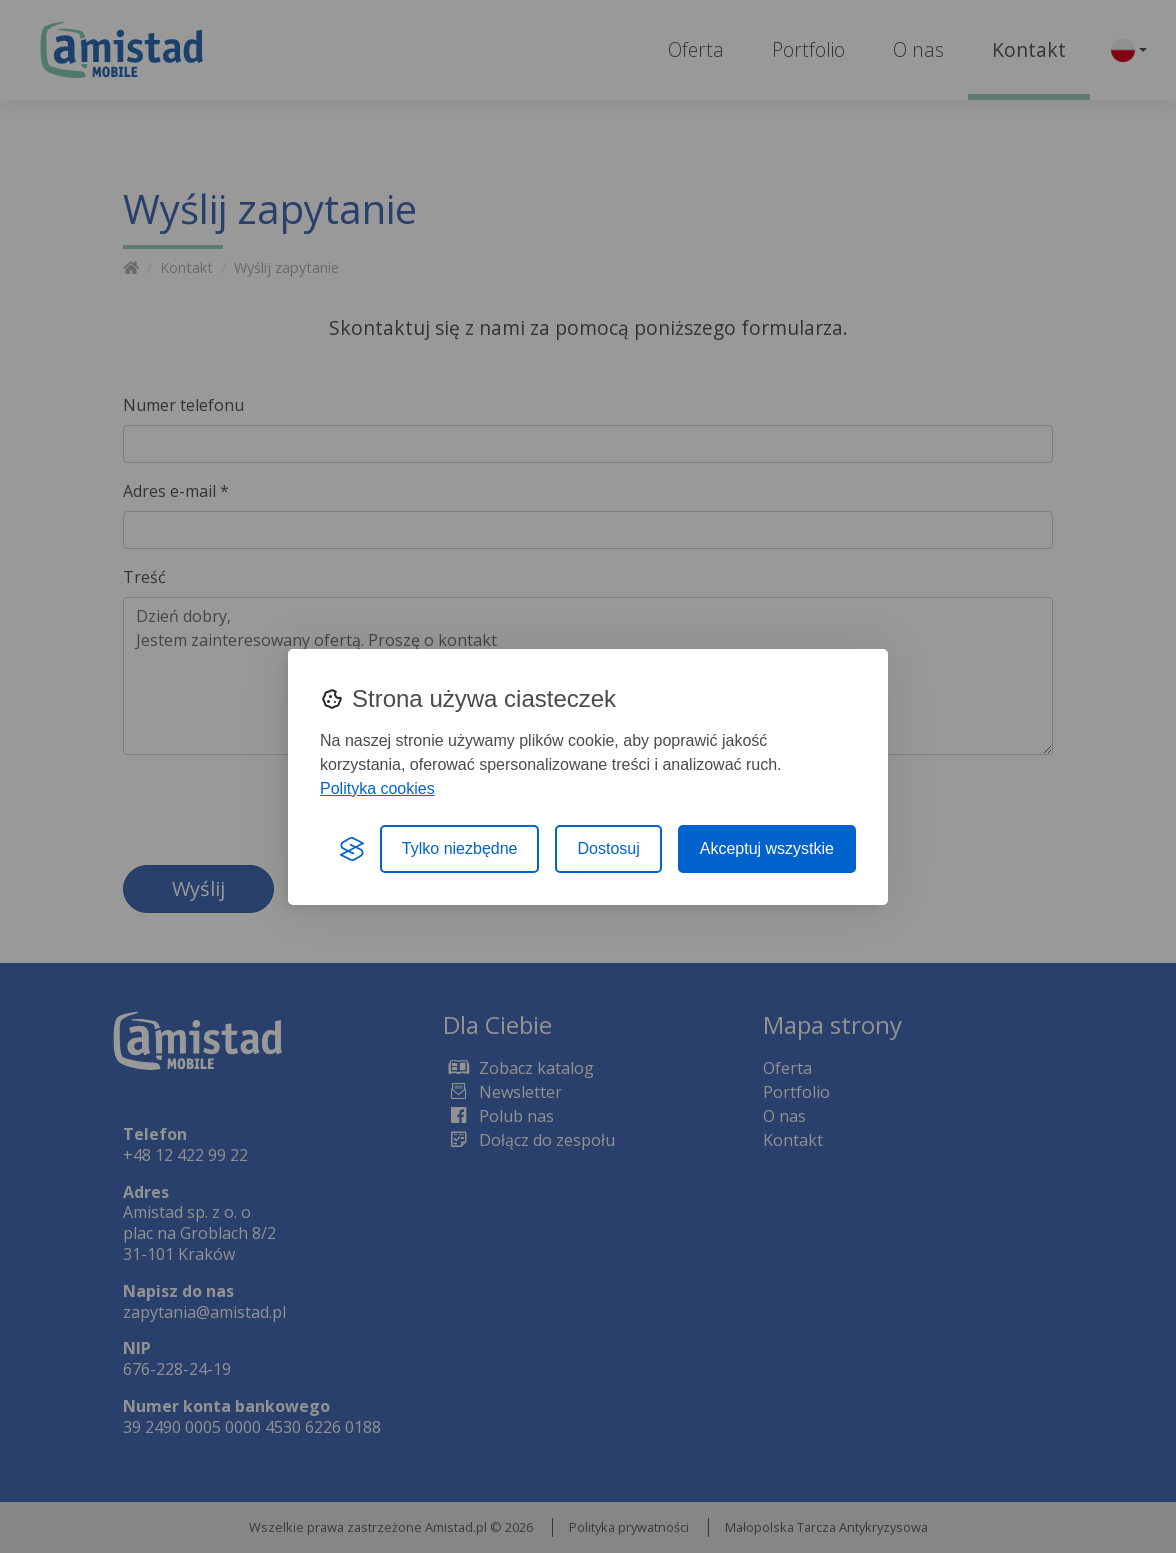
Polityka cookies (377, 788)
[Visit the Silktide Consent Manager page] (352, 849)
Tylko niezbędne (460, 848)
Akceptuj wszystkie (767, 848)
